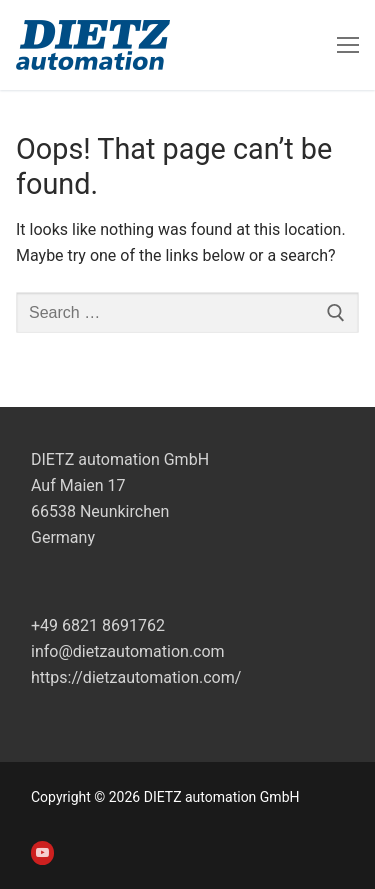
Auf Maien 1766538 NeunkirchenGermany (100, 511)
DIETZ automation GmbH (120, 459)
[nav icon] (348, 45)
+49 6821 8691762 (98, 625)
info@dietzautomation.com (128, 651)
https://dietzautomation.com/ (136, 677)
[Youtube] (42, 852)
